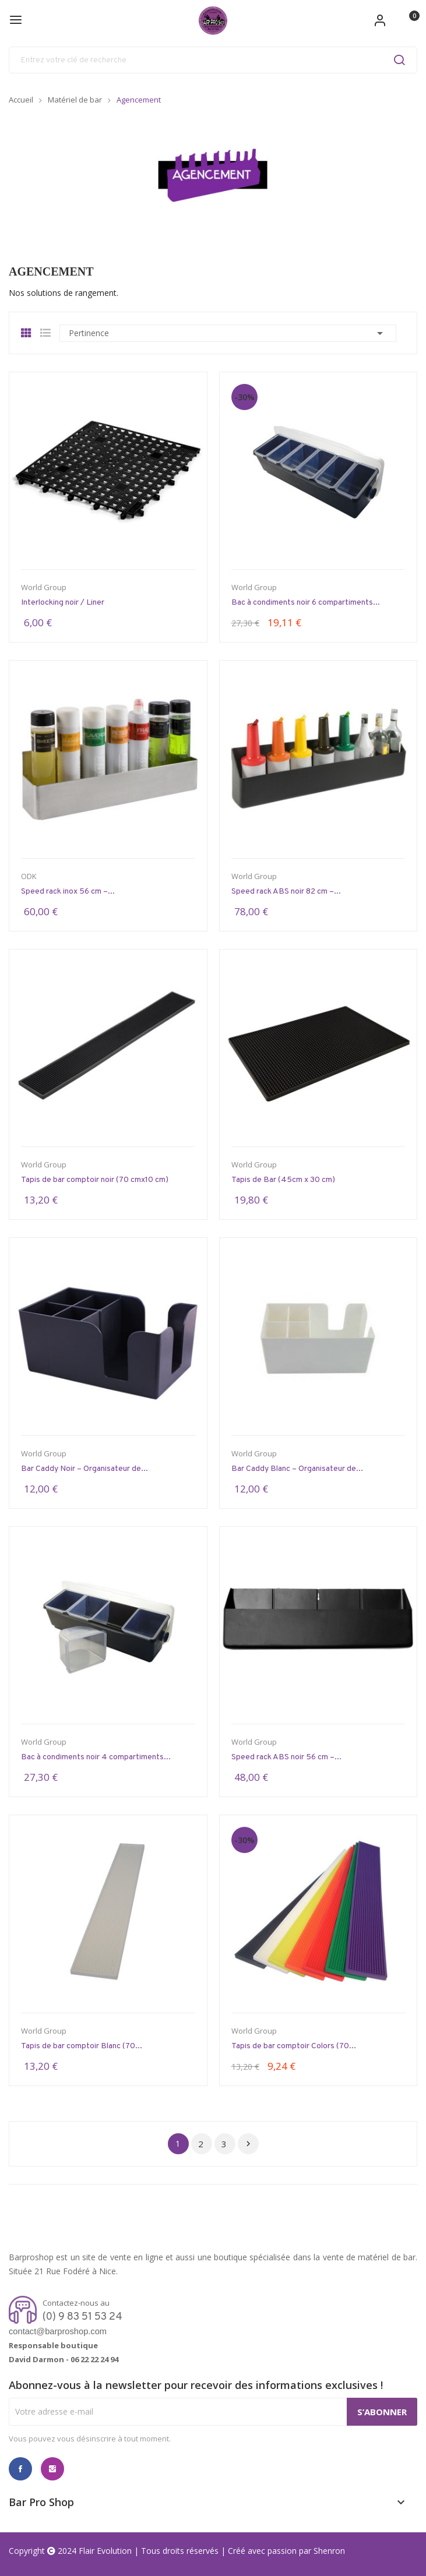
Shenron (329, 2550)
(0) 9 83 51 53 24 (82, 2317)
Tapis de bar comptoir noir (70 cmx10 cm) (94, 1180)
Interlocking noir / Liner (62, 603)
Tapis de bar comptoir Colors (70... (293, 2046)
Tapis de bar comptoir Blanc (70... (81, 2046)
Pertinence (228, 333)
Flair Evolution (105, 2550)
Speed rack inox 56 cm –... (68, 892)
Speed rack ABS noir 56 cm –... (286, 1757)
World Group (43, 587)
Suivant (248, 2144)
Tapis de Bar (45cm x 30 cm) (283, 1180)
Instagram (52, 2468)
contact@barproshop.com (58, 2331)
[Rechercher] (213, 60)
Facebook (20, 2468)
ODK (29, 876)
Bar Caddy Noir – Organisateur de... (84, 1469)
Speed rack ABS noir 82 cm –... (286, 892)
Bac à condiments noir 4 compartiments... (96, 1757)
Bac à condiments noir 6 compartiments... (305, 603)
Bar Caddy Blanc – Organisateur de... (297, 1469)
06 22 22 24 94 (94, 2359)
